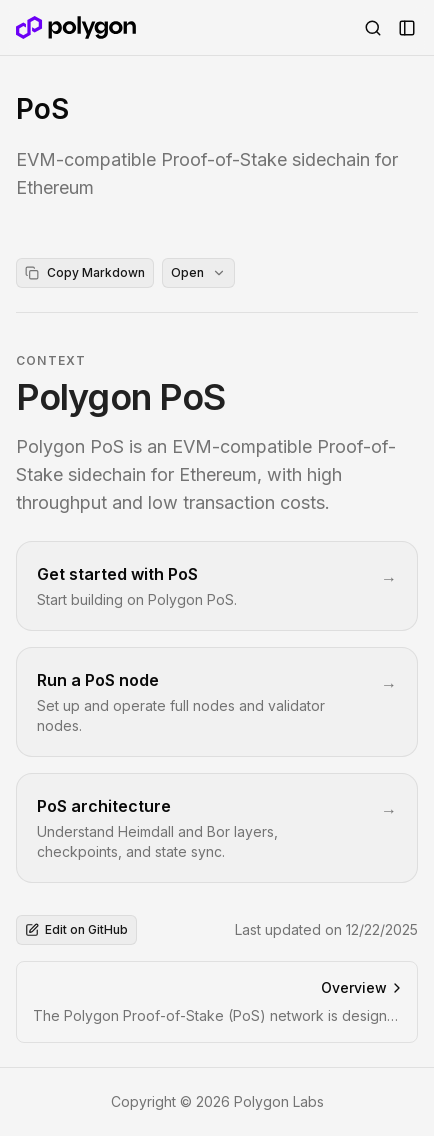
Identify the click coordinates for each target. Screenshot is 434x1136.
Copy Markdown (85, 272)
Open (198, 272)
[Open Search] (373, 28)
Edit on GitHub (76, 929)
